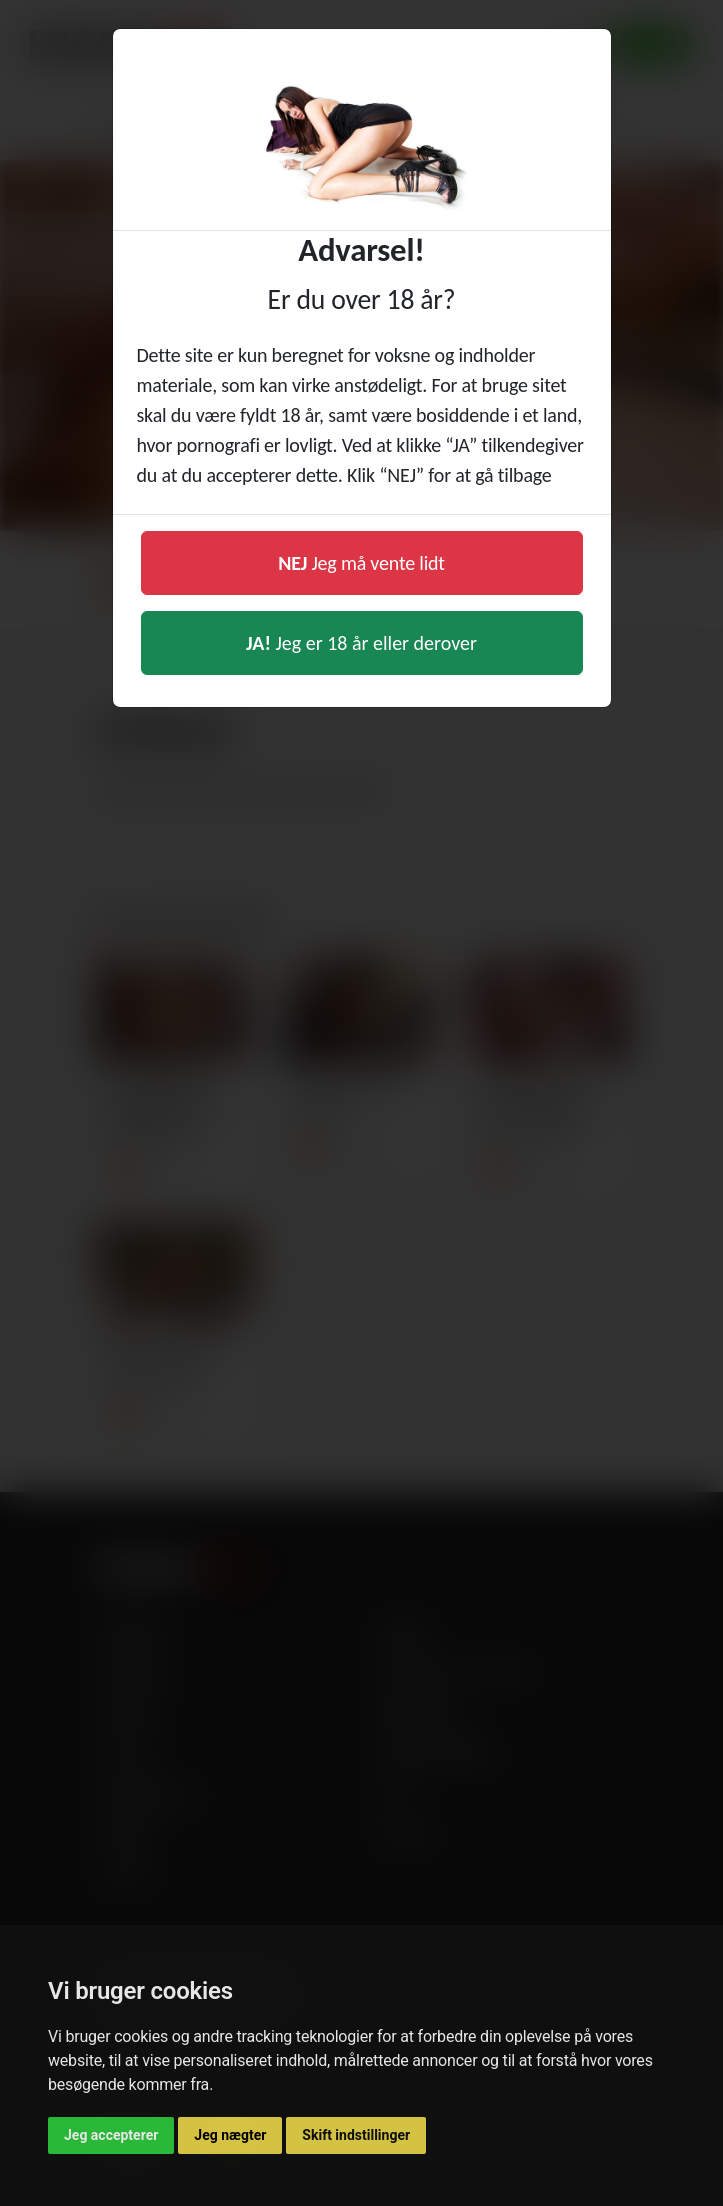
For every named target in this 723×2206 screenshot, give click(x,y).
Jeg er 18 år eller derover (361, 643)
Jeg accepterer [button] (111, 2135)
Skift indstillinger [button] (356, 2135)
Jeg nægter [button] (230, 2135)
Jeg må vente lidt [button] (361, 563)
